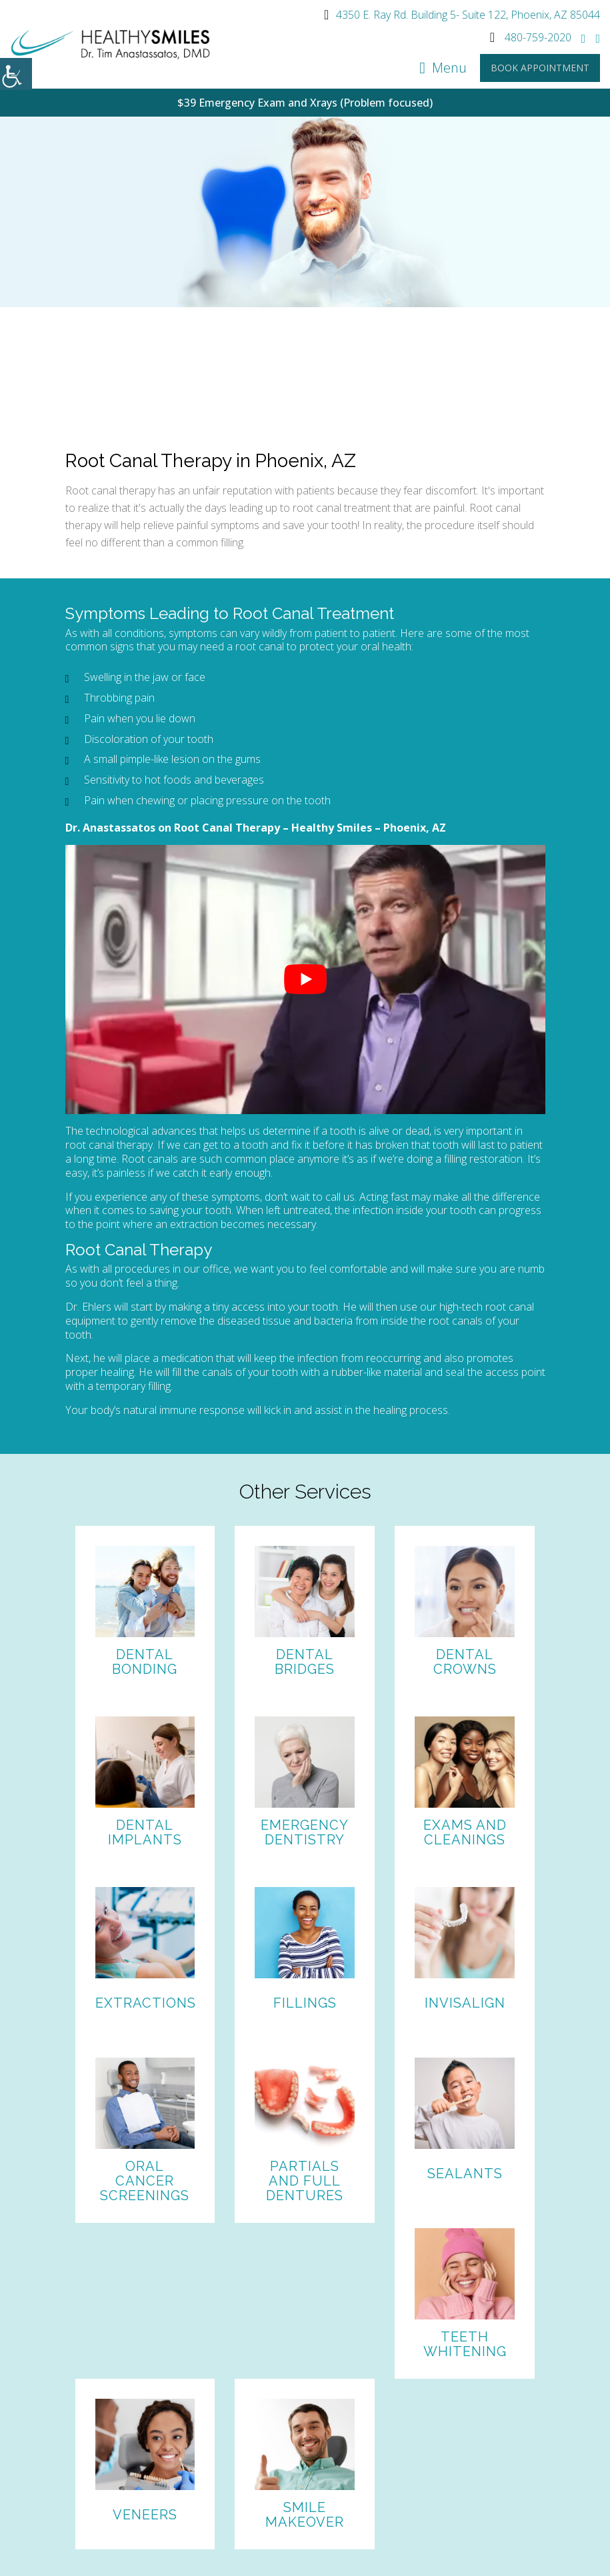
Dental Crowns (465, 1661)
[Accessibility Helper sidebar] (16, 74)
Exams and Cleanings (465, 1832)
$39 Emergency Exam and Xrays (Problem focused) (305, 102)
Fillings (305, 2003)
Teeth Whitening (465, 2344)
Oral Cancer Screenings (144, 2181)
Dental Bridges (305, 1661)
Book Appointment (540, 67)
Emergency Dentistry (305, 1832)
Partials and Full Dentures (304, 2181)
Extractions (145, 2003)
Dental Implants (145, 1832)
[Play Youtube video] (305, 980)
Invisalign (465, 2003)
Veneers (145, 2515)
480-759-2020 (530, 37)
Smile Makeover (304, 2514)
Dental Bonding (144, 1661)
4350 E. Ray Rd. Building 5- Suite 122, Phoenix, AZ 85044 (462, 14)
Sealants (465, 2174)
